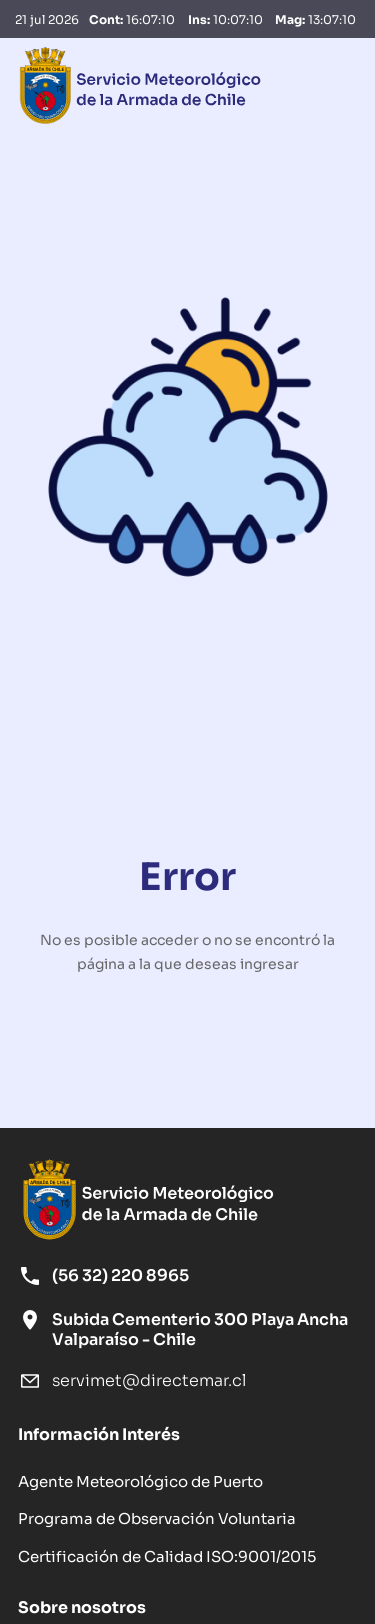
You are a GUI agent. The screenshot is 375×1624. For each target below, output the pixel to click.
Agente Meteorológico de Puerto (140, 1480)
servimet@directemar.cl (149, 1379)
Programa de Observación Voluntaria (157, 1517)
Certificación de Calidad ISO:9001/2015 (167, 1555)
